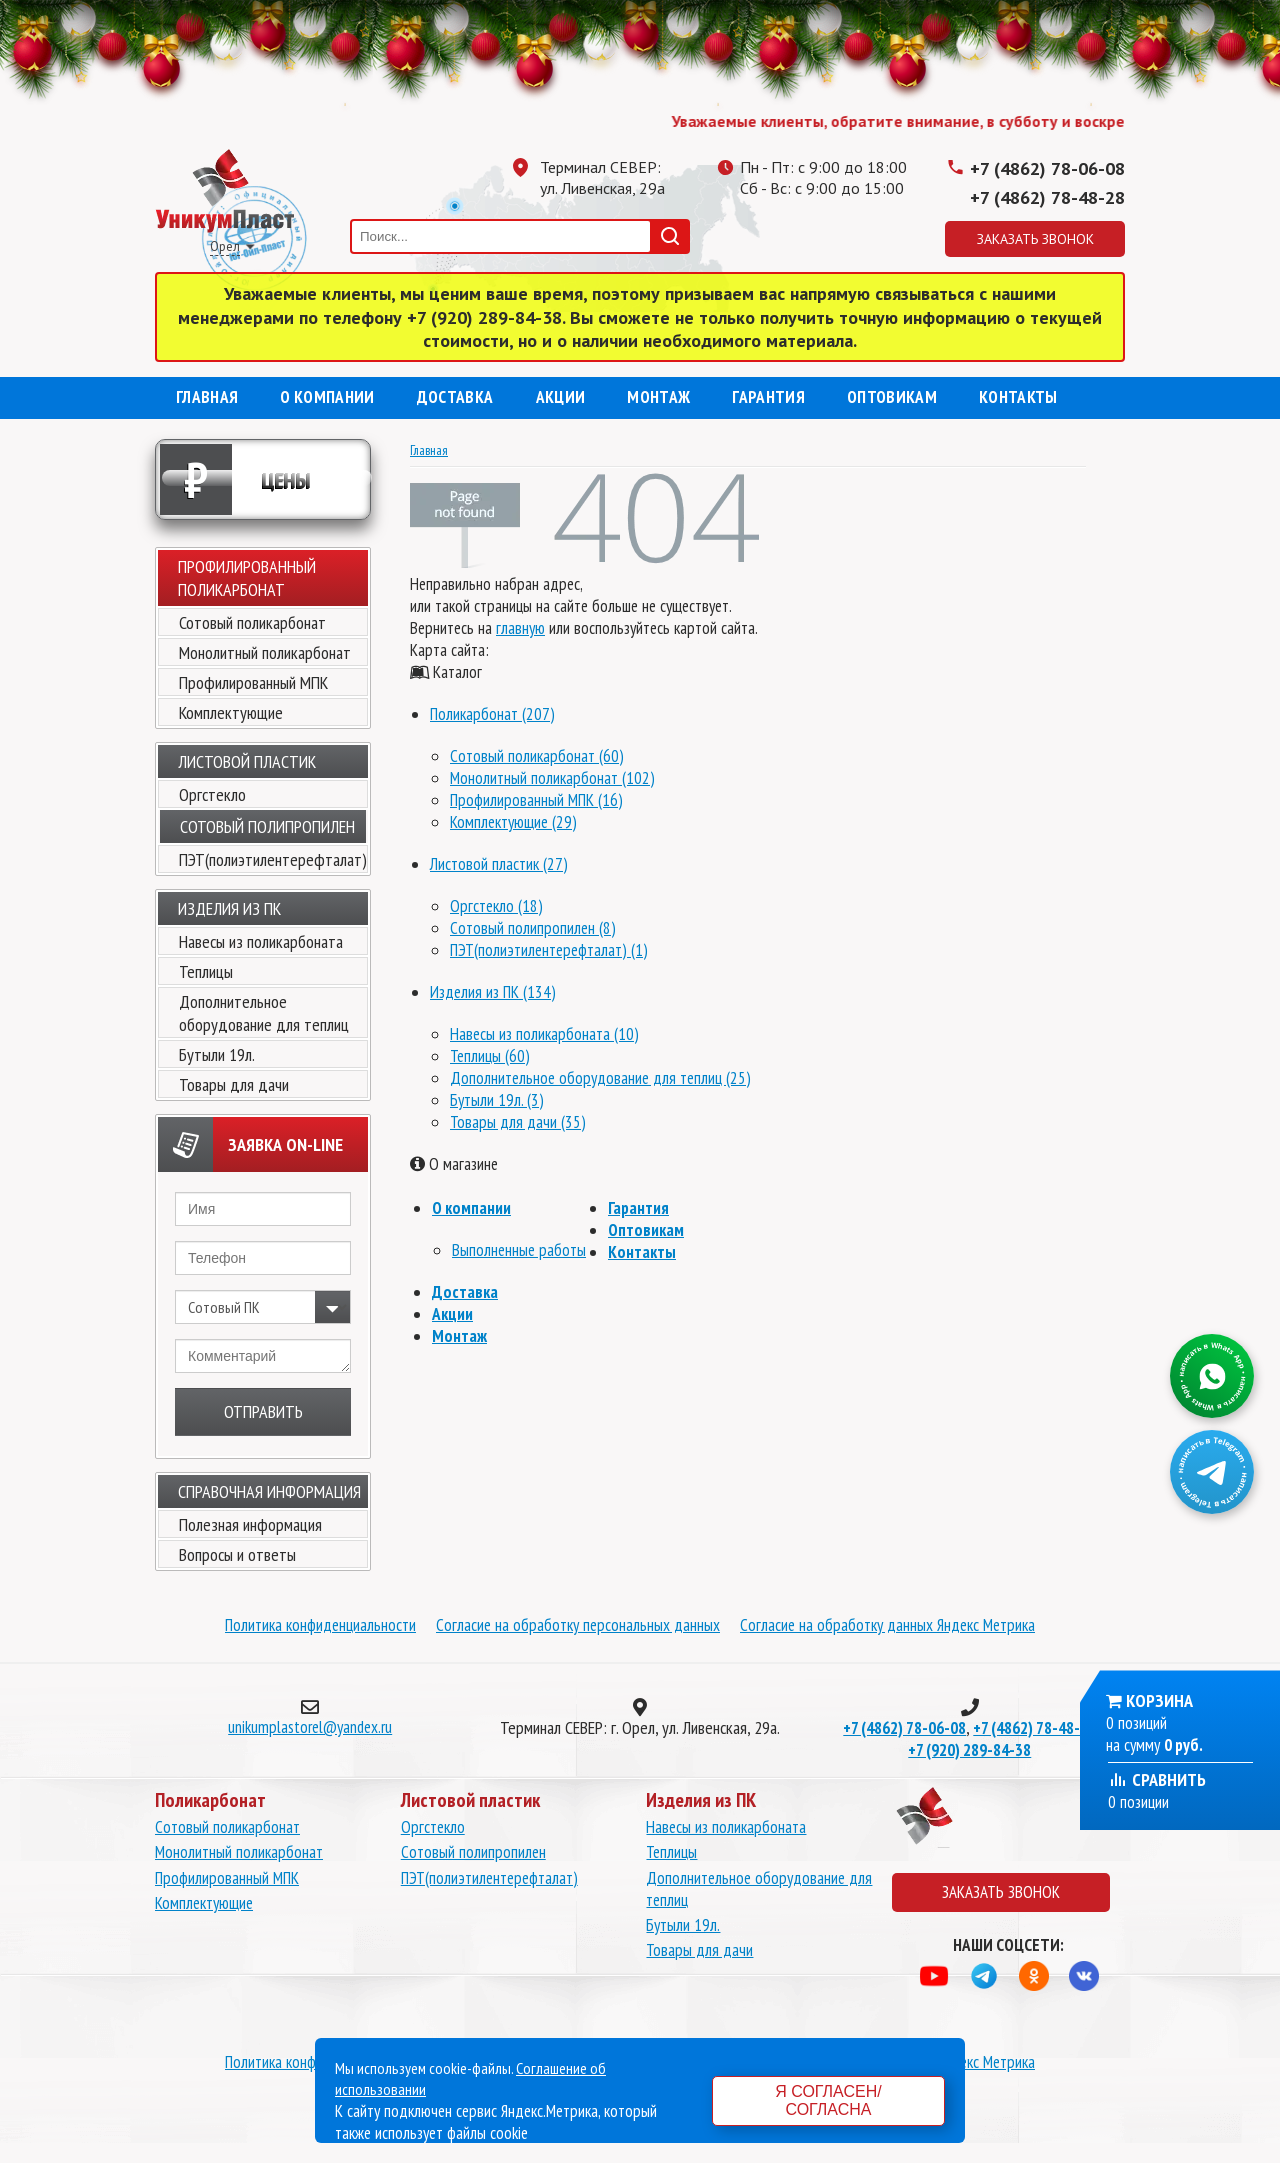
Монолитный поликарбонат (265, 652)
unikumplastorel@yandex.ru (310, 1727)
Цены (235, 479)
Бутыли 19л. (217, 1054)
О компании (327, 397)
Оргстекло (212, 794)
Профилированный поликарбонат (247, 578)
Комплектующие (231, 712)
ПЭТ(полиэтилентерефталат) (273, 859)
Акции (561, 397)
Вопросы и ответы (237, 1554)
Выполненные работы (519, 1250)
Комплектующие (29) (513, 822)
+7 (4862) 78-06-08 (1047, 168)
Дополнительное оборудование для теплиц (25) (600, 1078)
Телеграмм (795, 234)
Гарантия (768, 397)
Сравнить (1157, 1779)
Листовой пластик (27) (499, 864)
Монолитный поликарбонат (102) (552, 778)
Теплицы (206, 971)
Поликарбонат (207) (492, 714)
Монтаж (658, 397)
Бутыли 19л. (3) (497, 1100)
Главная (207, 397)
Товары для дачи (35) (518, 1122)
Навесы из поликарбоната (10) (544, 1034)
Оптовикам (892, 397)
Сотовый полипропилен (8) (533, 928)
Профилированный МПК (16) (536, 800)
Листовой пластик (247, 761)
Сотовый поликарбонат (252, 622)
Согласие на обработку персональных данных (578, 1625)
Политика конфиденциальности (320, 1625)
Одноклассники (835, 234)
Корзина (1159, 1700)
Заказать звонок (1035, 239)
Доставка (455, 397)
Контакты (1018, 397)
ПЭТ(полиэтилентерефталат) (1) (549, 950)
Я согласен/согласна (828, 2100)
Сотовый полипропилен (473, 1852)
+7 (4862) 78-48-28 (1047, 197)
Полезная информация (250, 1524)
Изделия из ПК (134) (493, 992)
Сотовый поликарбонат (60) (537, 756)
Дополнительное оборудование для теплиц (264, 1013)
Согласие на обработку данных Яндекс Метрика (887, 1625)
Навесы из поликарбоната (261, 941)
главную (520, 628)
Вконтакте (875, 234)
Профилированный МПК (253, 682)
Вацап (755, 234)
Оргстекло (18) (496, 906)
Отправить (263, 1411)
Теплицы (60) (490, 1056)
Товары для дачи (234, 1084)
